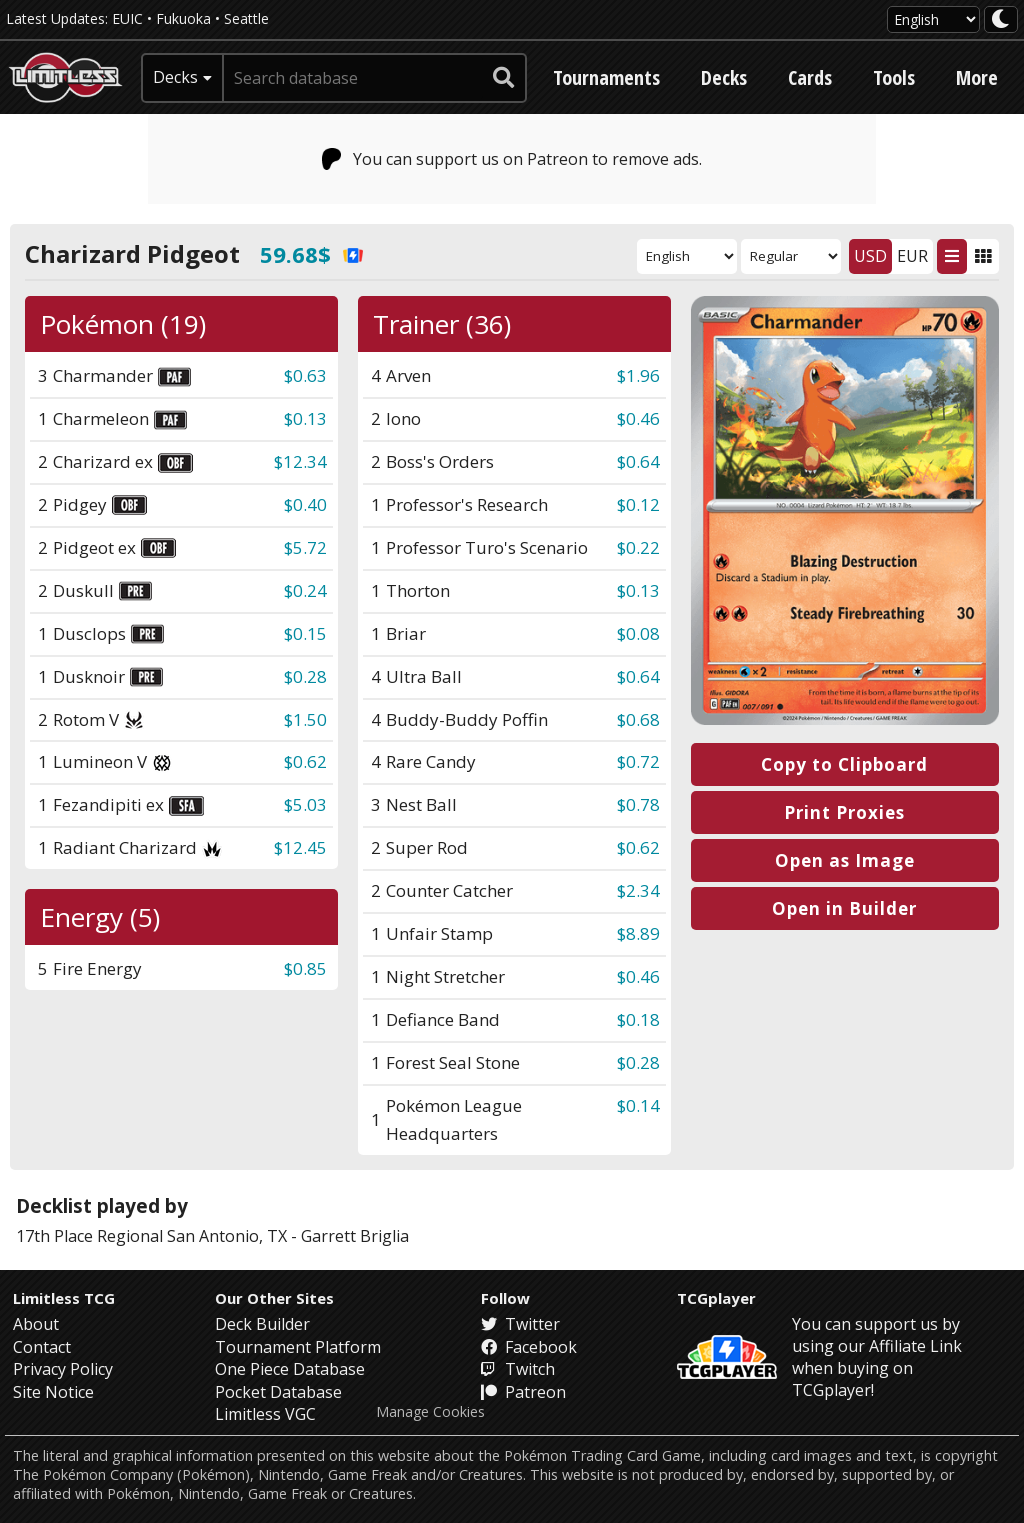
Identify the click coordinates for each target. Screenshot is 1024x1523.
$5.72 (305, 547)
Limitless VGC (265, 1414)
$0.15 (305, 633)
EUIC (127, 18)
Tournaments (606, 77)
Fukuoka (183, 18)
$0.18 (638, 1019)
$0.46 (638, 418)
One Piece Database (290, 1369)
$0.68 (638, 719)
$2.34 (638, 890)
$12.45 (300, 847)
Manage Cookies (430, 1412)
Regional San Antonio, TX (192, 1236)
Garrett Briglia (355, 1236)
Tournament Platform (298, 1347)
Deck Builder (262, 1324)
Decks (724, 77)
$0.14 (638, 1105)
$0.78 (638, 804)
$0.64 (638, 461)
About (36, 1324)
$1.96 (638, 375)
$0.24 (305, 590)
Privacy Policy (63, 1369)
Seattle (246, 18)
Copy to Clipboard (844, 764)
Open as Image (845, 860)
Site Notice (53, 1392)
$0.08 (638, 633)
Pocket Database (278, 1392)
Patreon (523, 1392)
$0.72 (638, 761)
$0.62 (305, 761)
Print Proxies (844, 812)
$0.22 (638, 547)
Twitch (518, 1369)
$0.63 (305, 375)
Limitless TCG (64, 1298)
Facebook (529, 1347)
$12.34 (300, 461)
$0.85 (305, 968)
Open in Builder (844, 908)
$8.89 (638, 933)
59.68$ (311, 254)
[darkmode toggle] (1001, 19)
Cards (810, 77)
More (977, 77)
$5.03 (305, 804)
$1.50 (305, 719)
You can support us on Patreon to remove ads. (512, 159)
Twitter (520, 1324)
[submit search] (504, 78)
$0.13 (305, 418)
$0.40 (305, 504)
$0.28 (305, 676)
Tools (894, 77)
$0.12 (638, 504)
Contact (42, 1347)
